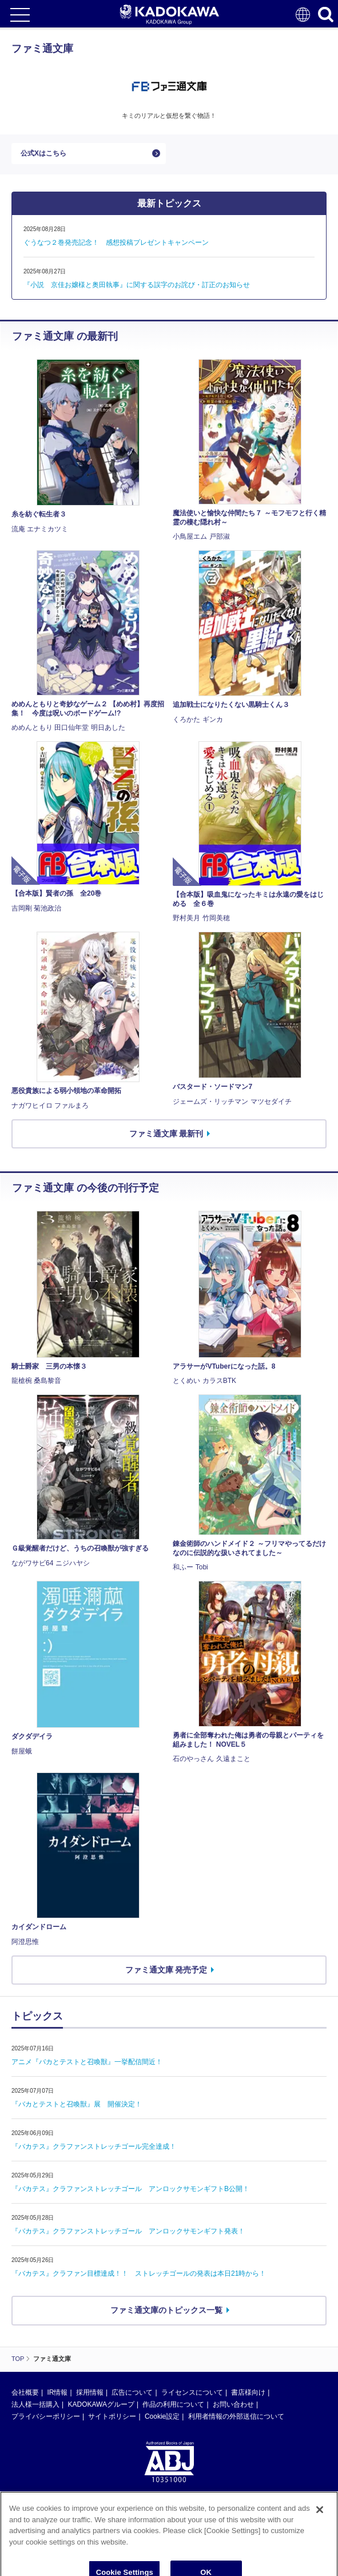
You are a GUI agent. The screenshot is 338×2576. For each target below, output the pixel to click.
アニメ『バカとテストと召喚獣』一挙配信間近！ (86, 2062)
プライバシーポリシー (45, 2416)
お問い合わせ (233, 2404)
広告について (132, 2392)
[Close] (319, 2528)
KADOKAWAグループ (100, 2404)
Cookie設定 (162, 2416)
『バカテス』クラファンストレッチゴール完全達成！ (93, 2146)
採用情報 (90, 2392)
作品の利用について (173, 2404)
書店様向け (248, 2392)
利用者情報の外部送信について (236, 2416)
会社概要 (25, 2392)
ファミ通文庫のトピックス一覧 (166, 2310)
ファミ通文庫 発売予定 (166, 1969)
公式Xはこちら (43, 153)
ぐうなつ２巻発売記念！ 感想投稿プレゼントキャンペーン (116, 242)
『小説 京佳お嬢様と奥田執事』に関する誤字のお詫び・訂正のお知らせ (136, 285)
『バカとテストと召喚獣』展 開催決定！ (76, 2104)
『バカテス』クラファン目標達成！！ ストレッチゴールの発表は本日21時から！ (138, 2273)
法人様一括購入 (35, 2404)
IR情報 (57, 2392)
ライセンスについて (192, 2392)
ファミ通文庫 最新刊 (166, 1133)
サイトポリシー (112, 2416)
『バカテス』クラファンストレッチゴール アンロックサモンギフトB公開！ (130, 2189)
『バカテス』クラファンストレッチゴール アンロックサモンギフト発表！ (128, 2231)
